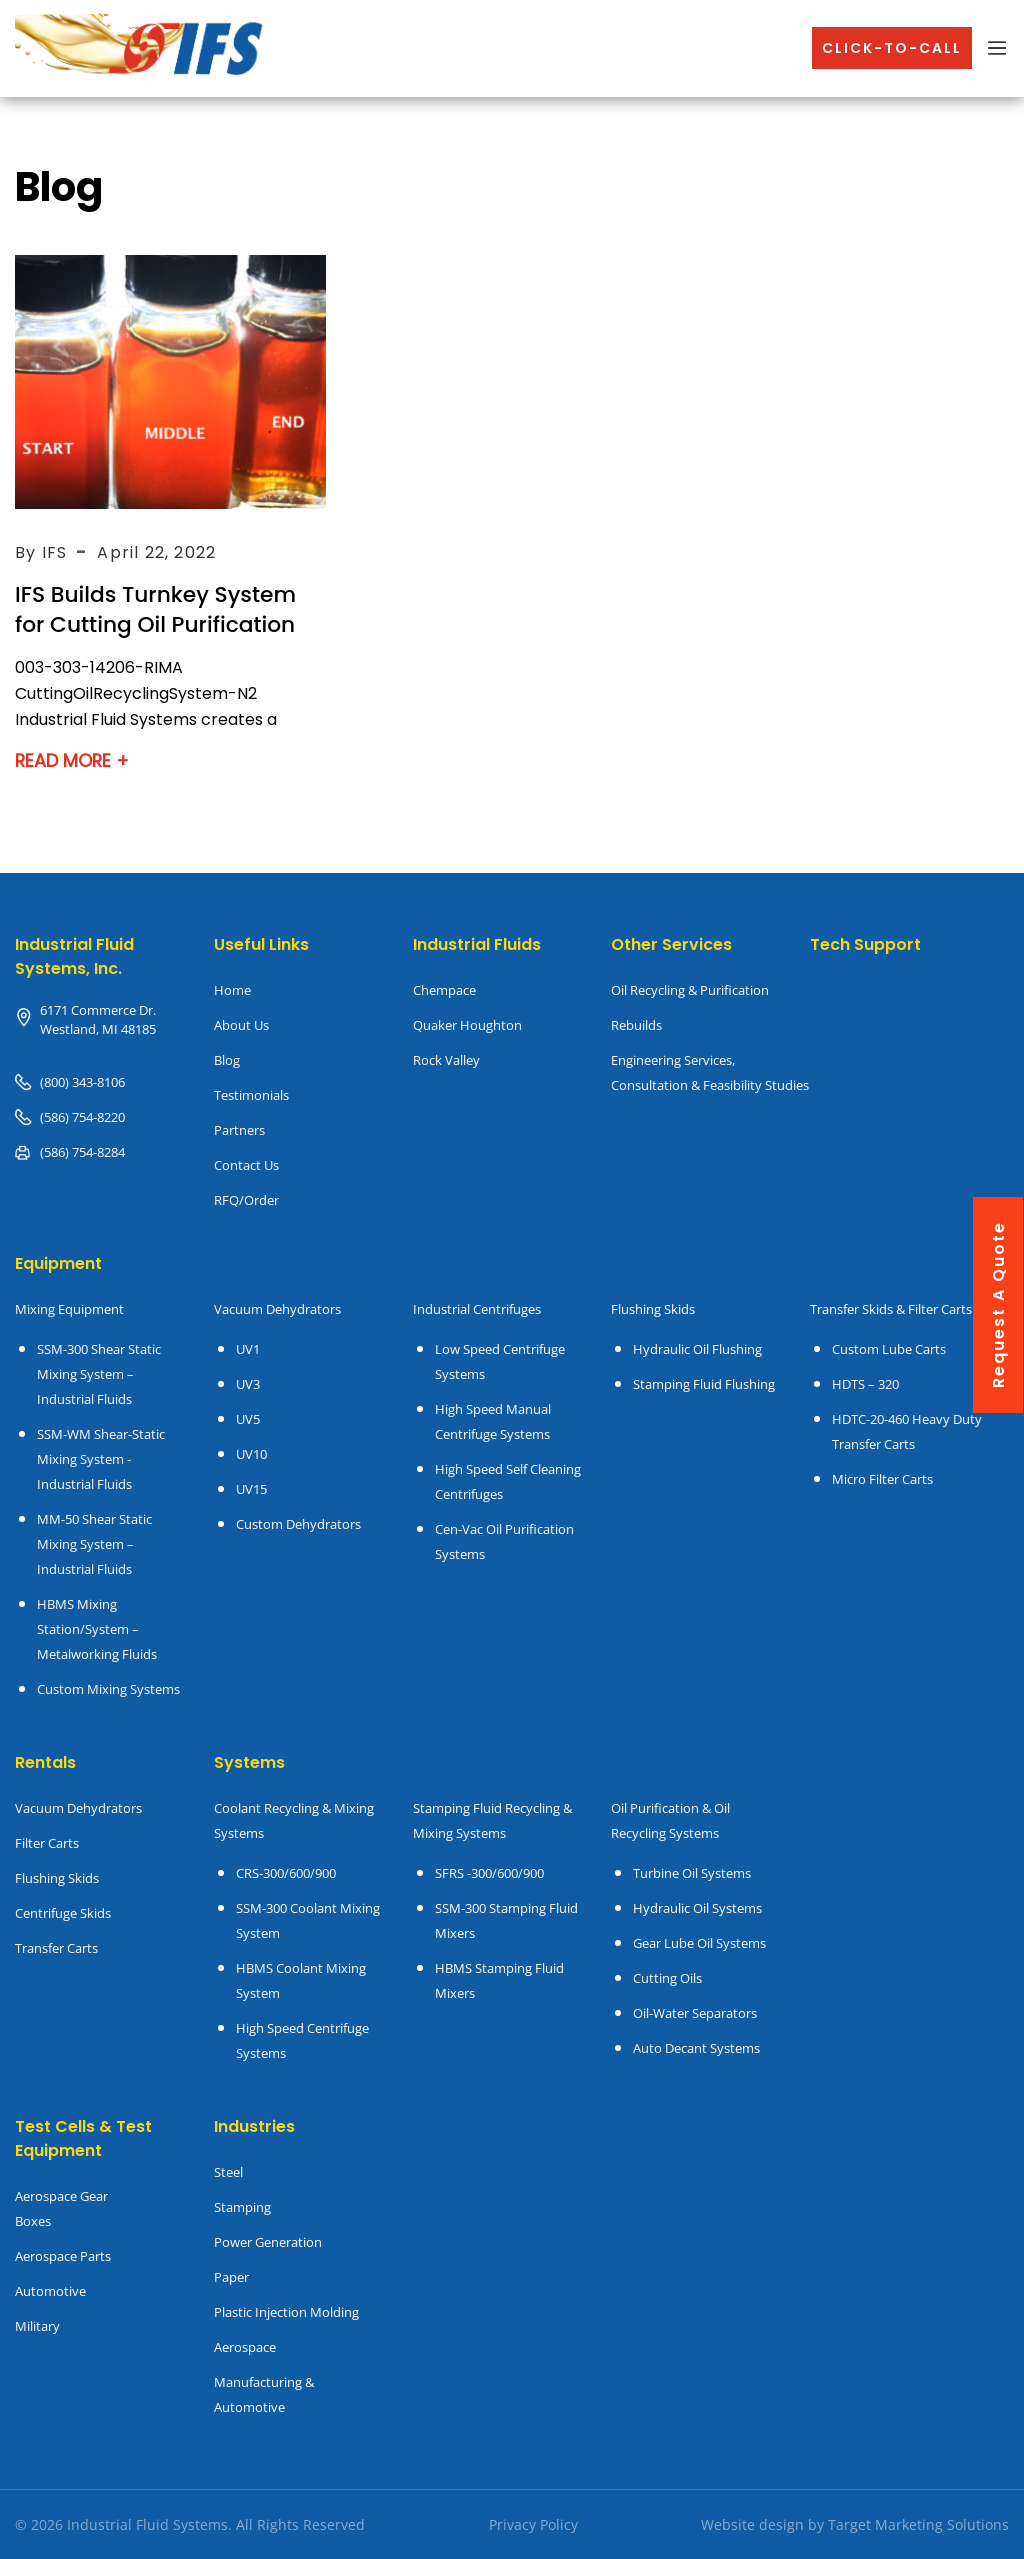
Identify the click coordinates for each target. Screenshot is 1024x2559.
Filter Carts (47, 1843)
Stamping (242, 2207)
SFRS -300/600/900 (489, 1873)
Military (37, 2326)
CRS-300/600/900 (286, 1873)
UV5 (248, 1419)
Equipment (58, 1263)
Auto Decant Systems (696, 2048)
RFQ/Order (246, 1200)
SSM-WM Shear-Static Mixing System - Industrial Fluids (101, 1459)
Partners (239, 1130)
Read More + (73, 760)
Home (232, 990)
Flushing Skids (57, 1878)
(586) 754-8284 (82, 1152)
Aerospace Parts (63, 2256)
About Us (241, 1025)
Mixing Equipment (69, 1309)
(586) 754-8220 (82, 1117)
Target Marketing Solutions (918, 2524)
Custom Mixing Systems (108, 1689)
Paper (231, 2277)
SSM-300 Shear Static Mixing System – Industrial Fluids (99, 1374)
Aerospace (245, 2347)
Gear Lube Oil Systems (699, 1943)
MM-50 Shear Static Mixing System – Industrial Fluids (94, 1544)
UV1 (248, 1349)
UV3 (248, 1384)
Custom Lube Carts (889, 1349)
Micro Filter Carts (882, 1479)
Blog (227, 1060)
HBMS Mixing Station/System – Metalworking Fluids (97, 1629)
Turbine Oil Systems (692, 1873)
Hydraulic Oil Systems (697, 1908)
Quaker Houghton (467, 1025)
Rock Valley (446, 1060)
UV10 (251, 1454)
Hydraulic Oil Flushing (697, 1349)
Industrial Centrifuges (477, 1309)
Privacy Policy (533, 2524)
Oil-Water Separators (695, 2013)
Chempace (444, 990)
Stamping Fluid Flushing (704, 1384)
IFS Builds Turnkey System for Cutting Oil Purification (157, 610)
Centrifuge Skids (63, 1913)
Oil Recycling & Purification (690, 990)
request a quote (998, 1304)
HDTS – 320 (865, 1384)
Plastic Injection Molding (286, 2312)
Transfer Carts (56, 1948)
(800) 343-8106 (82, 1082)
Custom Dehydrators (298, 1524)
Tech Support (865, 944)
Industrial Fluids (477, 944)
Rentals (45, 1762)
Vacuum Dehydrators (277, 1309)
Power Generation (268, 2242)
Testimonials (251, 1095)
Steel (228, 2172)
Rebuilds (636, 1025)
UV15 (251, 1489)
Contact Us (246, 1165)
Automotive (50, 2291)
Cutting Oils (667, 1978)
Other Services (671, 944)
